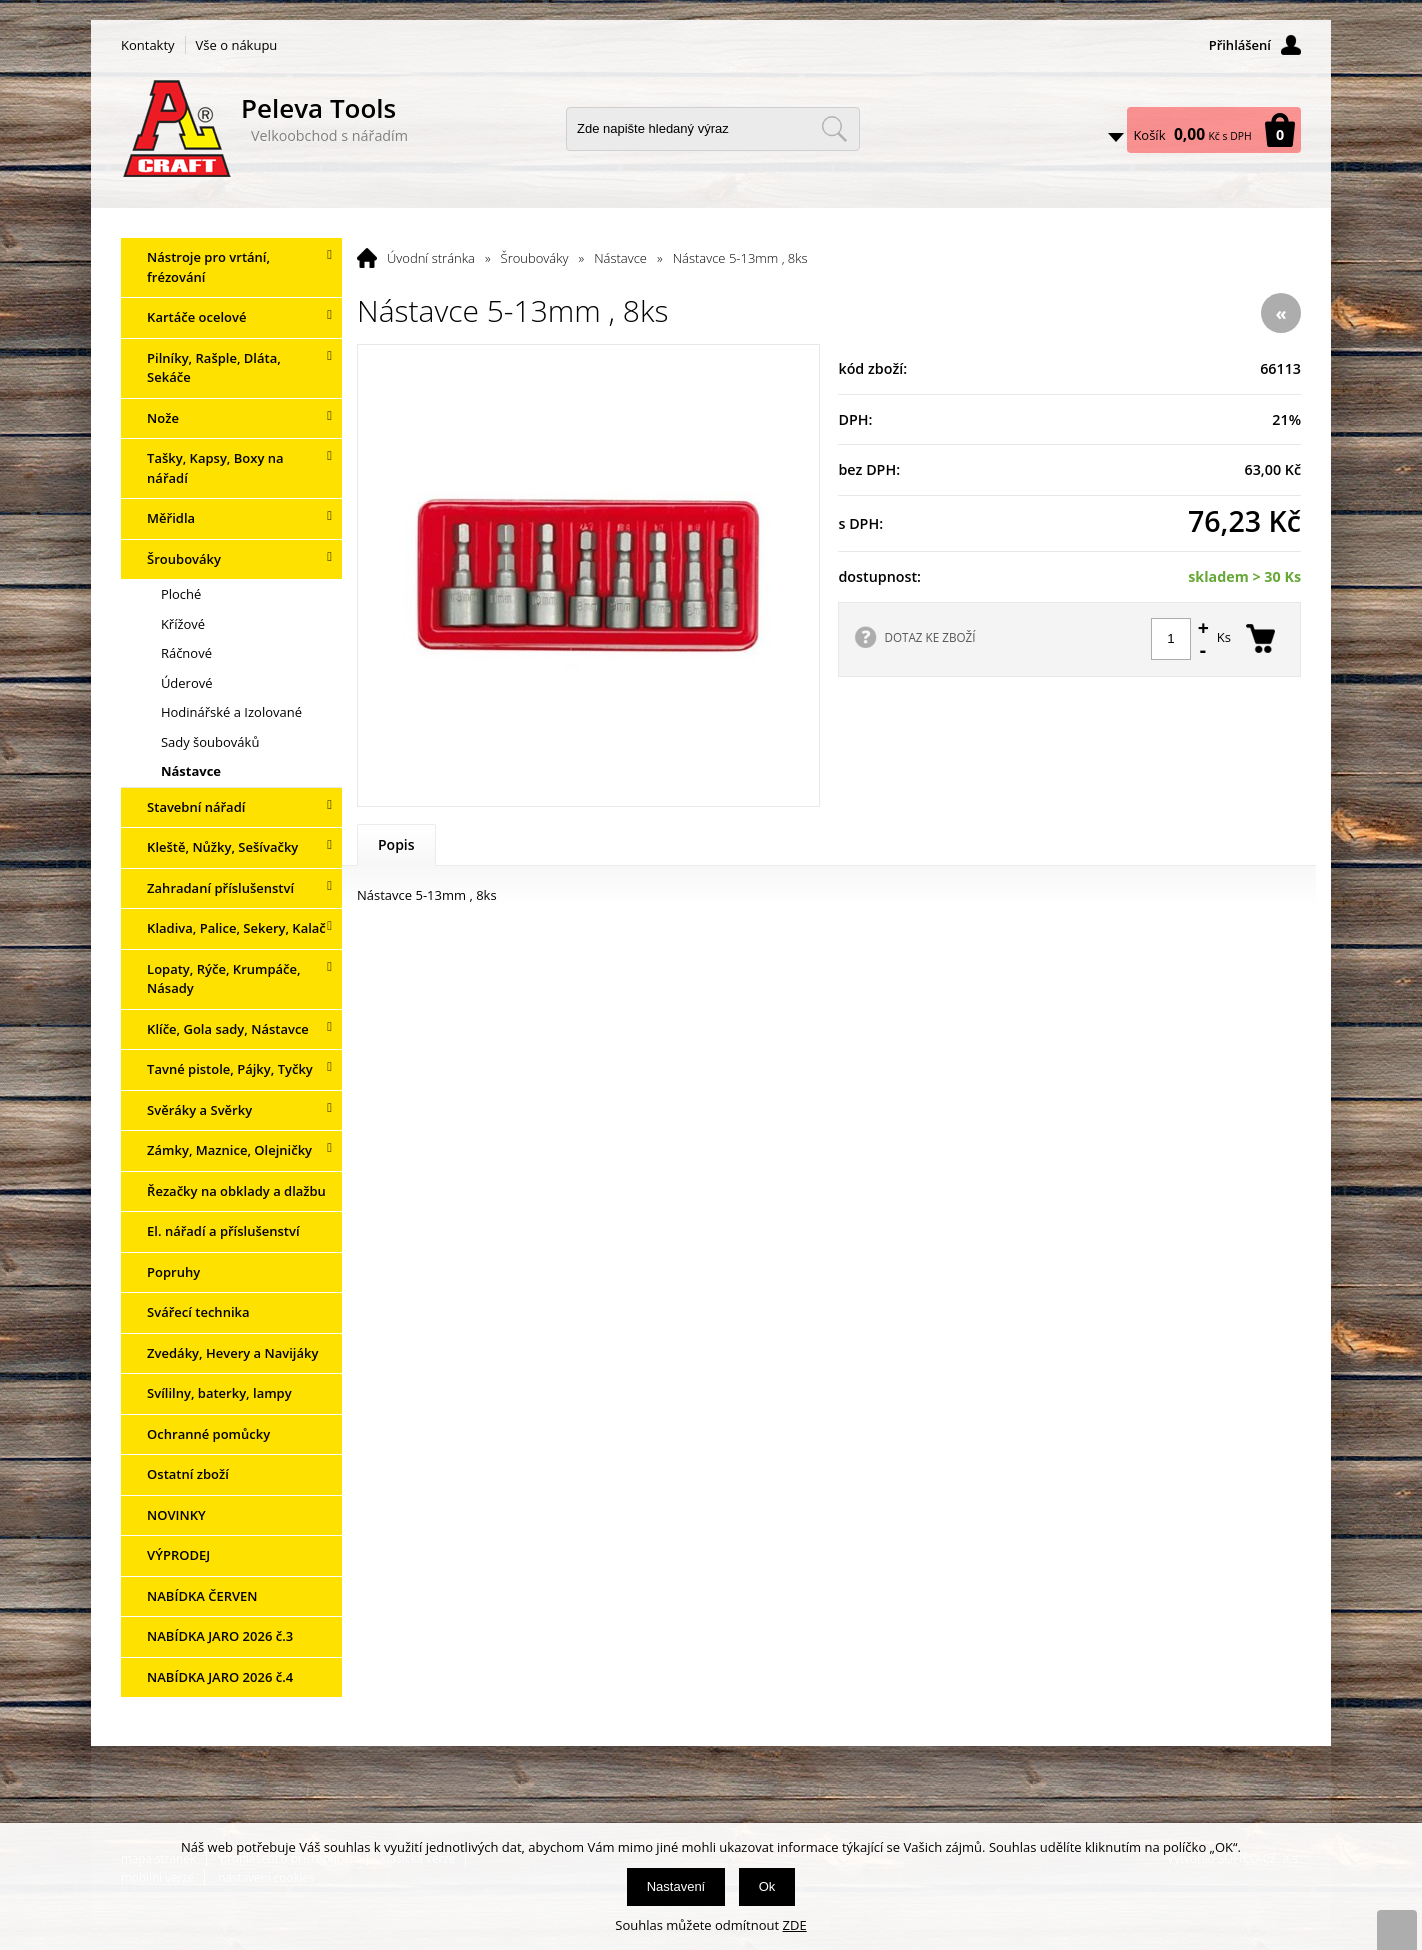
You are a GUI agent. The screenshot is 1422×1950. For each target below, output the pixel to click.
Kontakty (148, 45)
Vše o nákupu (237, 45)
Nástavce (620, 258)
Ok (767, 1886)
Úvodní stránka (431, 258)
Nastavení (676, 1886)
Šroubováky (535, 258)
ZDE (795, 1925)
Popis (396, 844)
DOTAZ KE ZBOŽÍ (929, 637)
